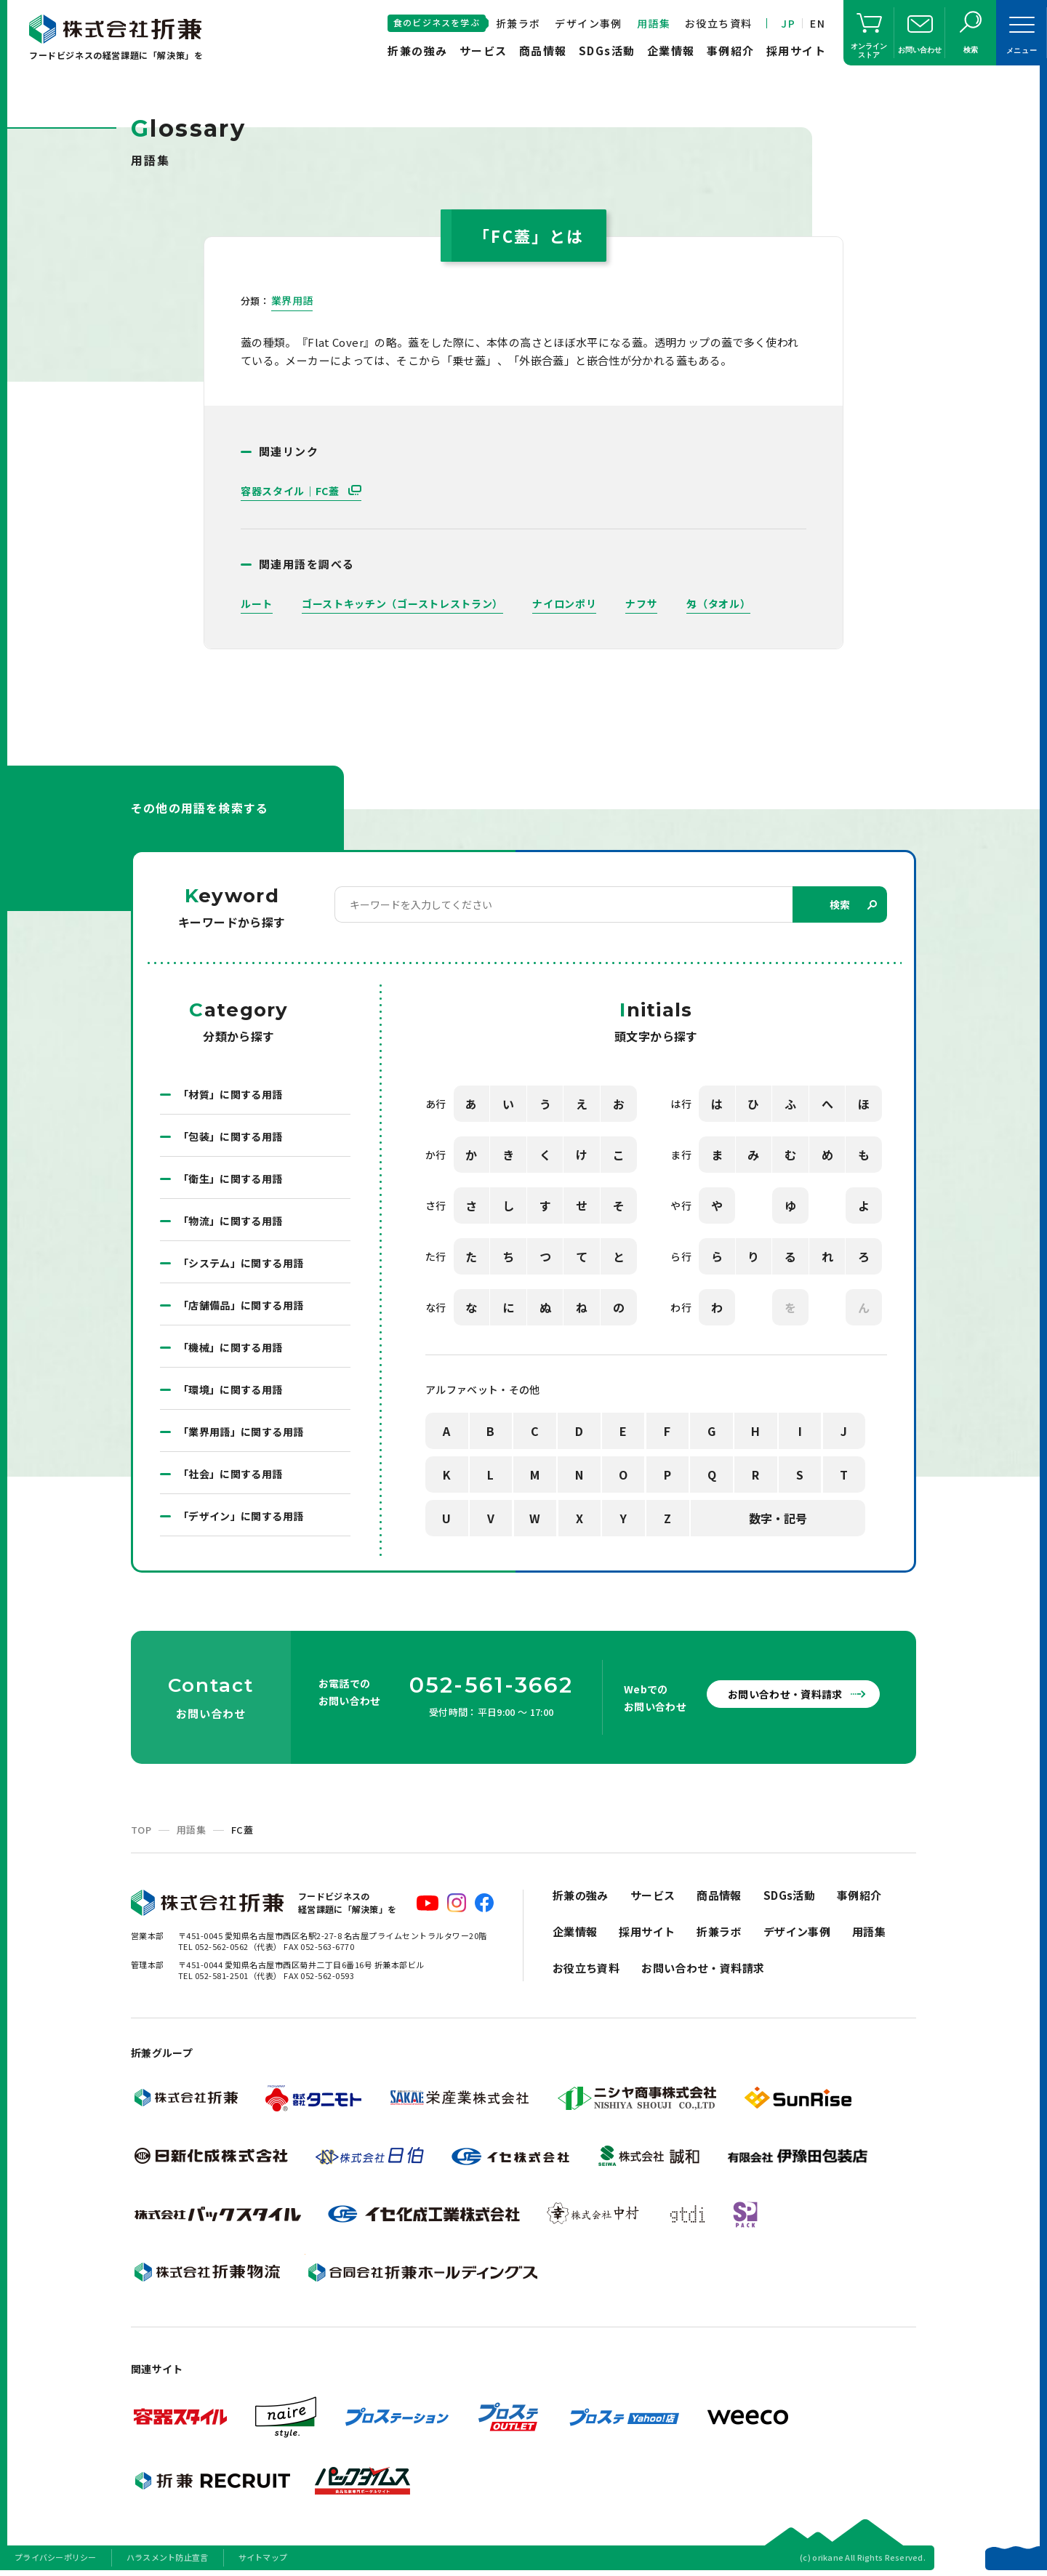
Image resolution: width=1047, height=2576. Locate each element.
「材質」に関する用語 (230, 1094)
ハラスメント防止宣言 (168, 2557)
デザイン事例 (588, 23)
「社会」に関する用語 (230, 1473)
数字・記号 (778, 1518)
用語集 (653, 23)
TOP (141, 1830)
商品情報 (543, 50)
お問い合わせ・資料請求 (785, 1694)
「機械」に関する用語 (230, 1347)
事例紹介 (731, 50)
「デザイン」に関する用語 (240, 1516)
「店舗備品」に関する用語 (240, 1305)
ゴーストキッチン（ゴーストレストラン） (402, 603)
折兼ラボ (518, 23)
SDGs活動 (607, 50)
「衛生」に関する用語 (230, 1178)
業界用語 (292, 300)
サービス (484, 50)
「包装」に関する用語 (230, 1136)
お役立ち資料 (718, 23)
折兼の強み (418, 50)
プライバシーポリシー (56, 2557)
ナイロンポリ (564, 603)
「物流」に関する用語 (230, 1220)
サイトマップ (263, 2557)
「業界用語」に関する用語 (240, 1431)
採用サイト (796, 50)
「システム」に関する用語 (240, 1263)
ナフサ (641, 603)
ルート (257, 603)
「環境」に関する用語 (230, 1389)
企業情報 (671, 50)
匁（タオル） (718, 603)
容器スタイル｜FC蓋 (291, 490)
